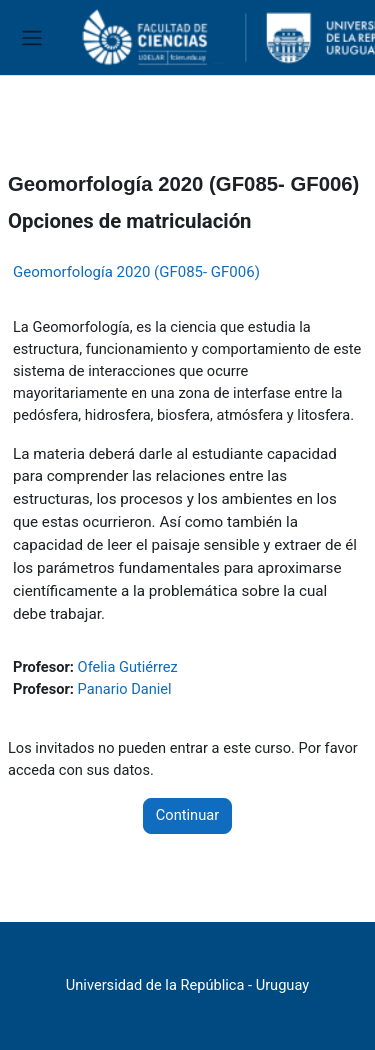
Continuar (187, 815)
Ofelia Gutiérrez (128, 667)
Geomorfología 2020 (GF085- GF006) (136, 272)
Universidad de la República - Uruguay (187, 985)
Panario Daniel (125, 689)
